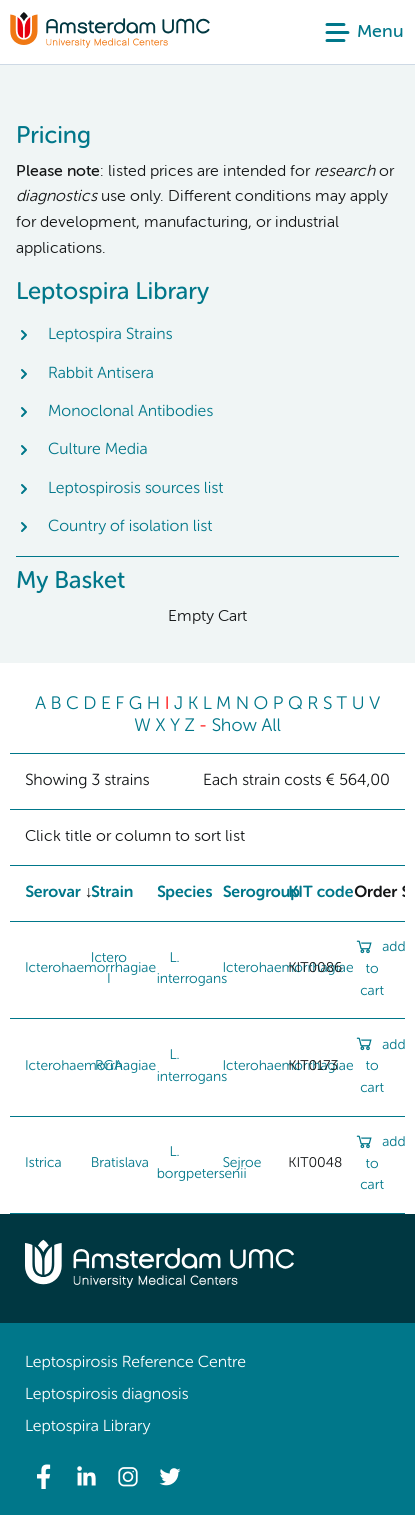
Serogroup (261, 893)
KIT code (320, 893)
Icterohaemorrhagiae (90, 1067)
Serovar (53, 893)
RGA (109, 1067)
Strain (112, 893)
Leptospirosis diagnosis (106, 1395)
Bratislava (120, 1164)
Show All (246, 727)
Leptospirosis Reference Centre (135, 1363)
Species (185, 893)
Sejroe (241, 1164)
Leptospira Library (87, 1427)
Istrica (43, 1164)
